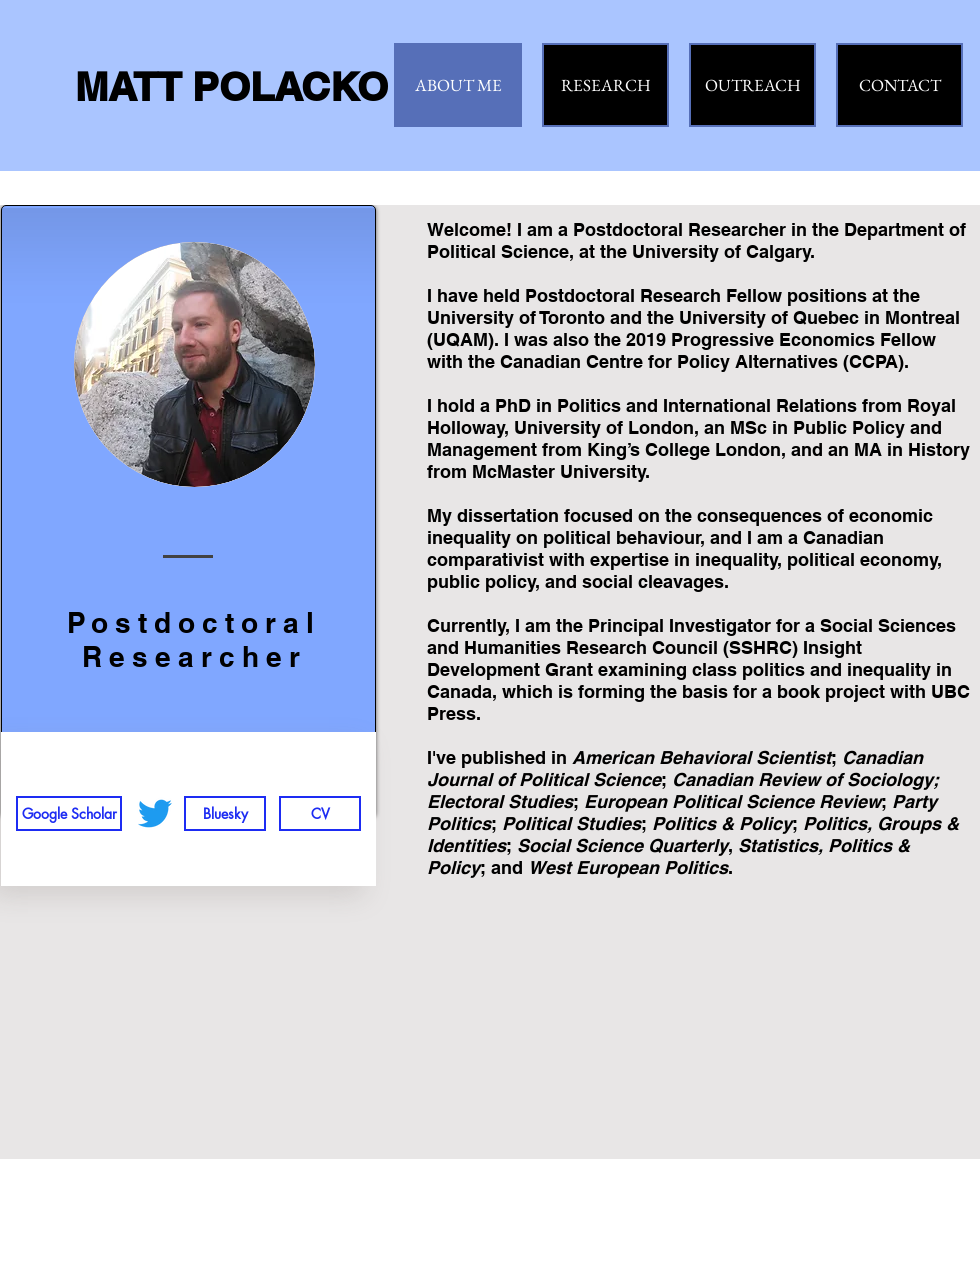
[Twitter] (155, 813)
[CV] (320, 813)
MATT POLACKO (231, 86)
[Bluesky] (225, 813)
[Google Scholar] (69, 813)
